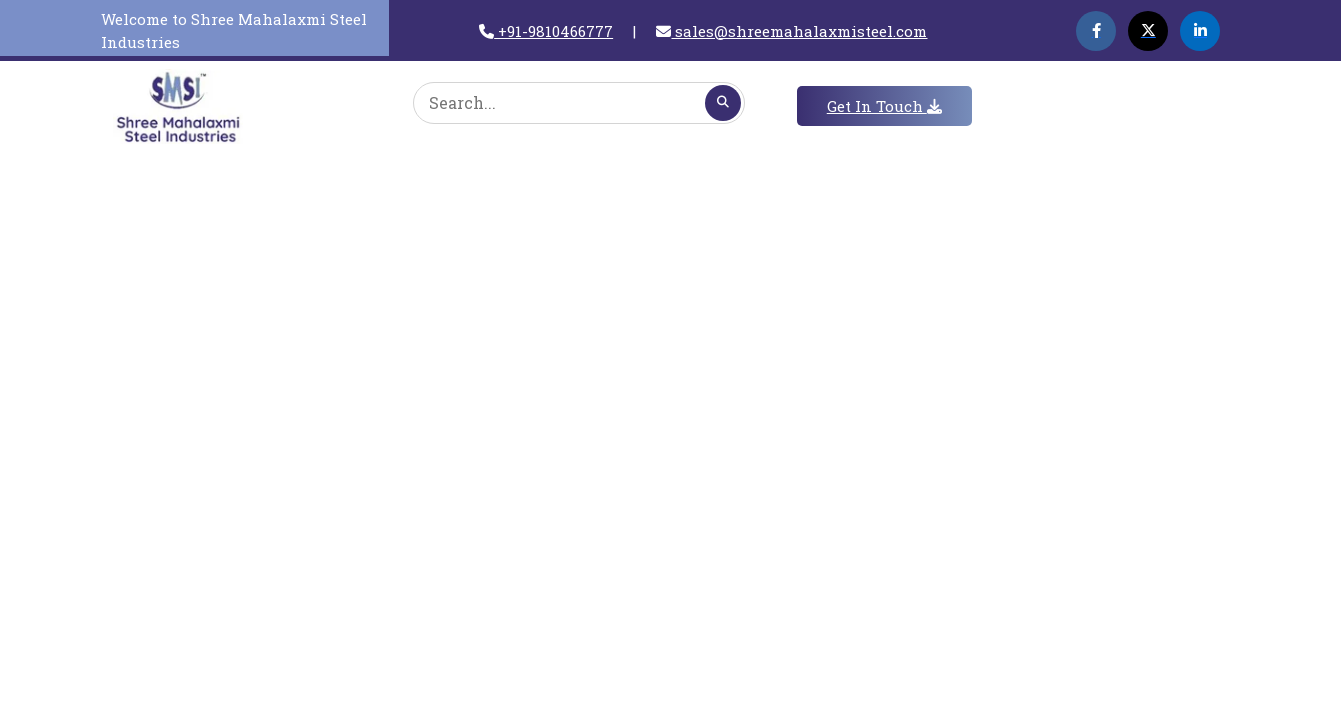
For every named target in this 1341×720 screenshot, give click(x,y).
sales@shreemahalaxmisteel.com (791, 31)
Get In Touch (884, 106)
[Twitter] (1148, 31)
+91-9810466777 (546, 31)
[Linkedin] (1200, 31)
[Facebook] (1096, 31)
